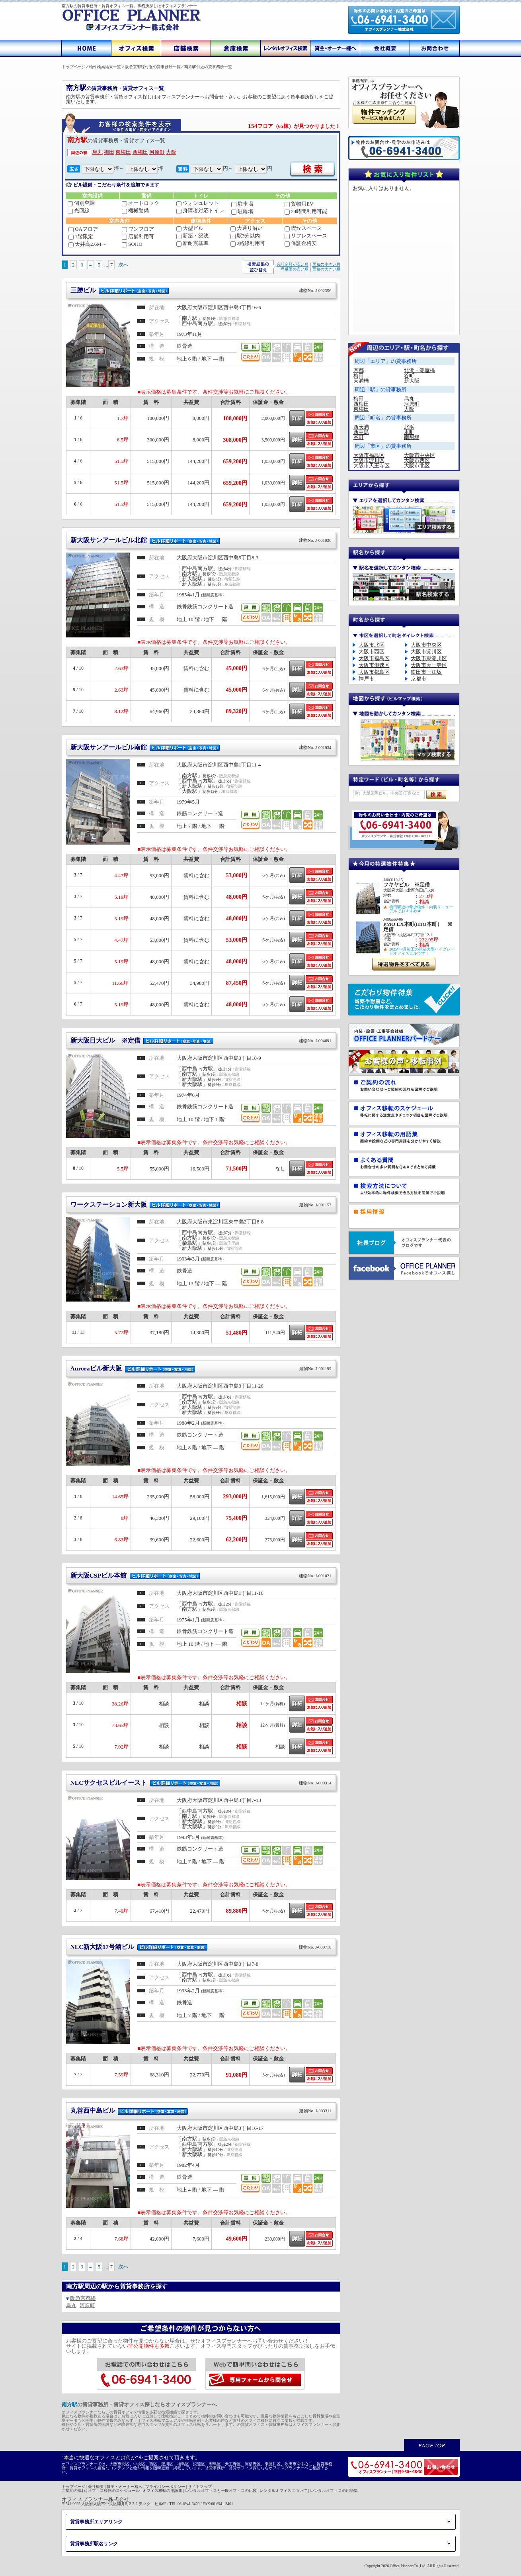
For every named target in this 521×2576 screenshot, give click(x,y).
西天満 (361, 427)
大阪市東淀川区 (429, 658)
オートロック (140, 203)
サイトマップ (200, 2486)
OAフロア (83, 229)
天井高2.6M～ (87, 244)
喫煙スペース (303, 228)
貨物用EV (299, 204)
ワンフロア (138, 229)
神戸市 (366, 679)
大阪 (171, 152)
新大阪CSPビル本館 (201, 1575)
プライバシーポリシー (165, 2486)
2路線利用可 (247, 243)
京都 (358, 370)
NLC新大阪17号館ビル (201, 1947)
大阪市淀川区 (368, 460)
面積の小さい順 (326, 264)
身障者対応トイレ (200, 211)
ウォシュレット (197, 203)
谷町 (409, 375)
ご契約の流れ (74, 2490)
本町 (409, 432)
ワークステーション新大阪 (201, 1204)
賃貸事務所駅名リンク (94, 2544)
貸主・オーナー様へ (124, 2486)
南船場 (412, 437)
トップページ (74, 2486)
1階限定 (80, 236)
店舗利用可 (138, 236)
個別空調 (81, 203)
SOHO (132, 244)
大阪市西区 (417, 460)
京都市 (418, 679)
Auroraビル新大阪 (201, 1368)
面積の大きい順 (326, 269)
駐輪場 (242, 211)
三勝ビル (201, 290)
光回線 (79, 211)
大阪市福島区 (368, 455)
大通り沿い (246, 228)
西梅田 (140, 152)
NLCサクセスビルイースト (201, 1782)
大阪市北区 (417, 466)
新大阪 (412, 381)
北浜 (409, 427)
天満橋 (361, 381)
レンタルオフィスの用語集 (334, 2490)
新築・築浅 (192, 236)
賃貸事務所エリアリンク (96, 2522)
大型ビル (189, 228)
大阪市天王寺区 (371, 466)
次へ (123, 265)
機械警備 (135, 211)
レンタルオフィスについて (283, 2490)
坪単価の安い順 (294, 269)
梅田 (109, 152)
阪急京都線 (83, 2298)
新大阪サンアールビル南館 (201, 747)
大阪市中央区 (419, 455)
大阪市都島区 (374, 672)
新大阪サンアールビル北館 (201, 540)
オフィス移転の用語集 (162, 2490)
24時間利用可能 (306, 211)
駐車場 (242, 204)
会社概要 (96, 2486)
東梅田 (123, 152)
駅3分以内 (245, 236)
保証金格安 (301, 243)
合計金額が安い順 (292, 264)
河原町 (157, 152)
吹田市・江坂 (426, 672)
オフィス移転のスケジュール (114, 2490)
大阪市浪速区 (374, 665)
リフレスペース (306, 236)
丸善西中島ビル (201, 2110)
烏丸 (97, 152)
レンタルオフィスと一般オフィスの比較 (221, 2490)
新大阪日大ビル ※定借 (201, 1040)
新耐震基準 (192, 243)
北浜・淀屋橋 (419, 370)
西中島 (361, 432)
